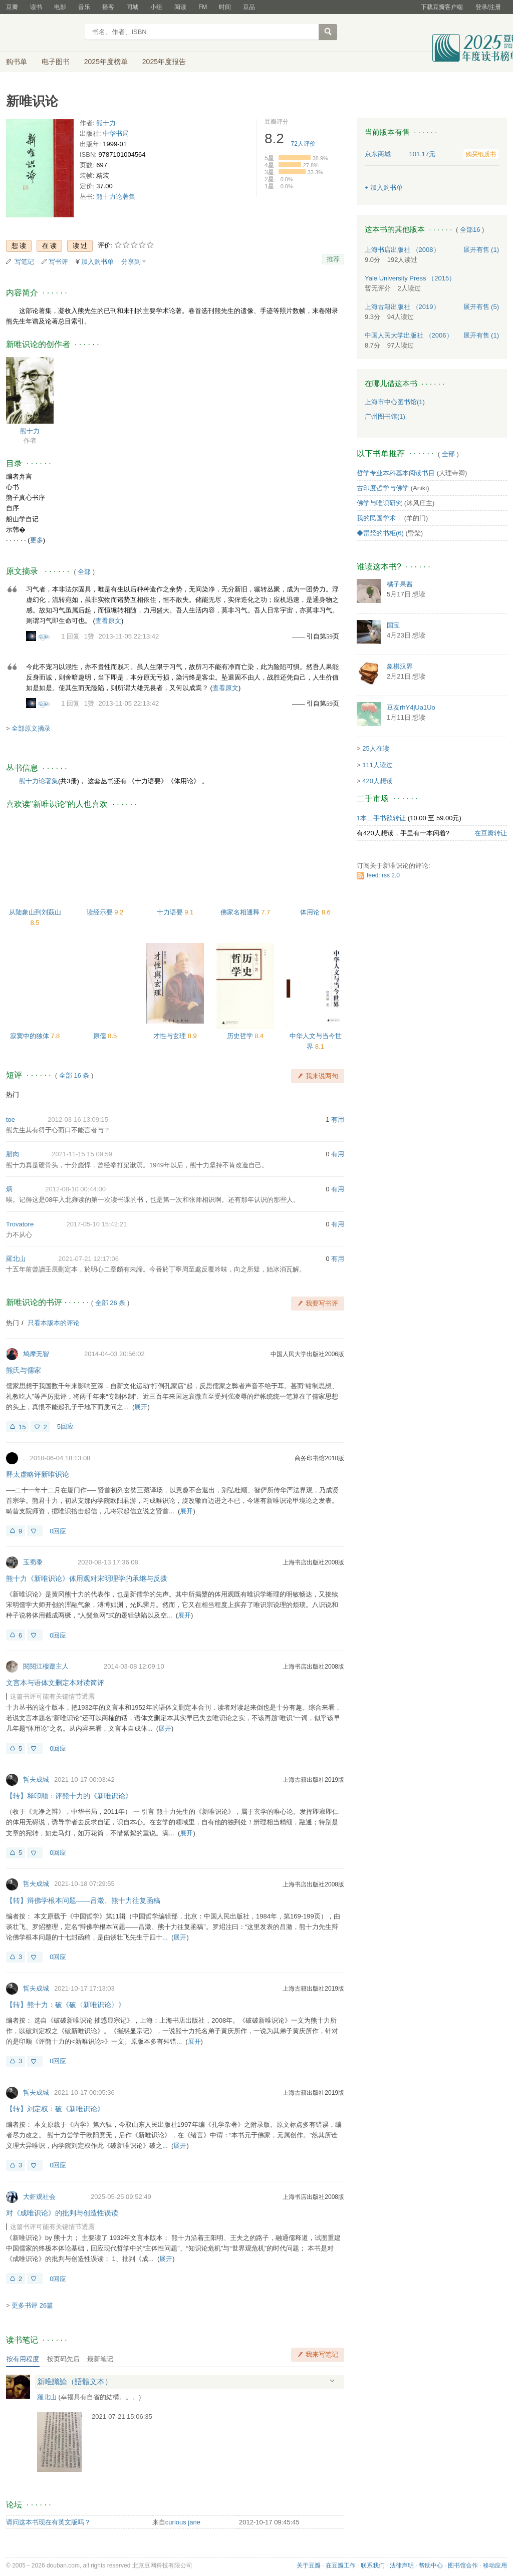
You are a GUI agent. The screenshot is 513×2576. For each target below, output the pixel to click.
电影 (60, 7)
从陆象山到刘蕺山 (35, 912)
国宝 (393, 625)
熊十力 (106, 123)
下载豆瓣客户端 (442, 7)
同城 (132, 7)
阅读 (180, 7)
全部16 (470, 229)
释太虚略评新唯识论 (37, 1474)
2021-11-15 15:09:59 (82, 1154)
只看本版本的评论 (54, 1323)
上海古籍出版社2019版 (313, 1779)
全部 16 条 (74, 1075)
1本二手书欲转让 (381, 818)
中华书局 (116, 133)
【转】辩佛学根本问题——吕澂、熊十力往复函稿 (83, 1900)
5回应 (65, 1426)
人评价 (303, 143)
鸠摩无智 (36, 1354)
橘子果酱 (400, 584)
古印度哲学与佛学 (383, 488)
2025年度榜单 (106, 62)
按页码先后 (63, 2359)
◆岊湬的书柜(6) (380, 533)
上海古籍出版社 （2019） (402, 306)
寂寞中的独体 (30, 1036)
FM (202, 7)
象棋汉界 (400, 666)
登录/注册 (488, 7)
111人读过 (377, 765)
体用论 (311, 912)
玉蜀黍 (33, 1562)
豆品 (249, 7)
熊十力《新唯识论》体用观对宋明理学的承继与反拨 (86, 1578)
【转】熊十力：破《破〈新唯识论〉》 (65, 2005)
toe (10, 1119)
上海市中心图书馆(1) (395, 402)
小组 (156, 7)
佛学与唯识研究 (379, 503)
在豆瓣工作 (341, 2565)
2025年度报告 (164, 62)
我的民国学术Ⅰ (379, 518)
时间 (225, 7)
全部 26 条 (110, 1303)
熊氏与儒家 (23, 1370)
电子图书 (56, 62)
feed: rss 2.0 (383, 875)
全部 (84, 571)
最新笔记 (100, 2359)
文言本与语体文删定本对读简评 (55, 1683)
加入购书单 (97, 261)
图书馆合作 (463, 2565)
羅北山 (16, 1258)
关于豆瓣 (309, 2565)
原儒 (100, 1036)
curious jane (182, 2522)
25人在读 (375, 748)
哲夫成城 (36, 1779)
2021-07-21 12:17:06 (88, 1258)
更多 (36, 540)
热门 (12, 1094)
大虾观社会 (39, 2196)
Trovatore (20, 1224)
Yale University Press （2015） (410, 278)
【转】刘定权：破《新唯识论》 (55, 2109)
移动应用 (495, 2565)
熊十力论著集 (115, 196)
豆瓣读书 (42, 33)
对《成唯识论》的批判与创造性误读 (62, 2213)
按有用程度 (23, 2359)
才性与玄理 (170, 1036)
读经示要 (101, 912)
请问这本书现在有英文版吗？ (48, 2522)
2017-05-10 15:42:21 (96, 1224)
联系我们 (373, 2565)
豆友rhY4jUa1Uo (411, 707)
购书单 (16, 62)
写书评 (58, 261)
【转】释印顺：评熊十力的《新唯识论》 (69, 1796)
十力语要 (171, 912)
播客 (108, 7)
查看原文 (108, 620)
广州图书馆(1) (385, 416)
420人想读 (377, 781)
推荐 (333, 259)
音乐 (84, 7)
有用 (337, 1119)
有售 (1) (481, 249)
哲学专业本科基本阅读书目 (396, 473)
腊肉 (12, 1154)
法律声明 (402, 2565)
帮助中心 (431, 2565)
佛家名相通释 (241, 912)
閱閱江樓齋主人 (46, 1666)
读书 (36, 7)
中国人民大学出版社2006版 (307, 1354)
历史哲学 (241, 1036)
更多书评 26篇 (32, 2305)
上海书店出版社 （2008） (402, 249)
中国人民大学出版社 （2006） (409, 335)
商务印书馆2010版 (319, 1458)
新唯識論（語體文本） (74, 2381)
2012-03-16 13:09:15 (78, 1119)
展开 (140, 1407)
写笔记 (24, 261)
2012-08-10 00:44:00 (75, 1189)
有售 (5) (481, 306)
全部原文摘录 (31, 728)
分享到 (131, 261)
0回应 (58, 1531)
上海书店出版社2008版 (313, 1562)
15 (22, 1427)
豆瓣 (12, 7)
